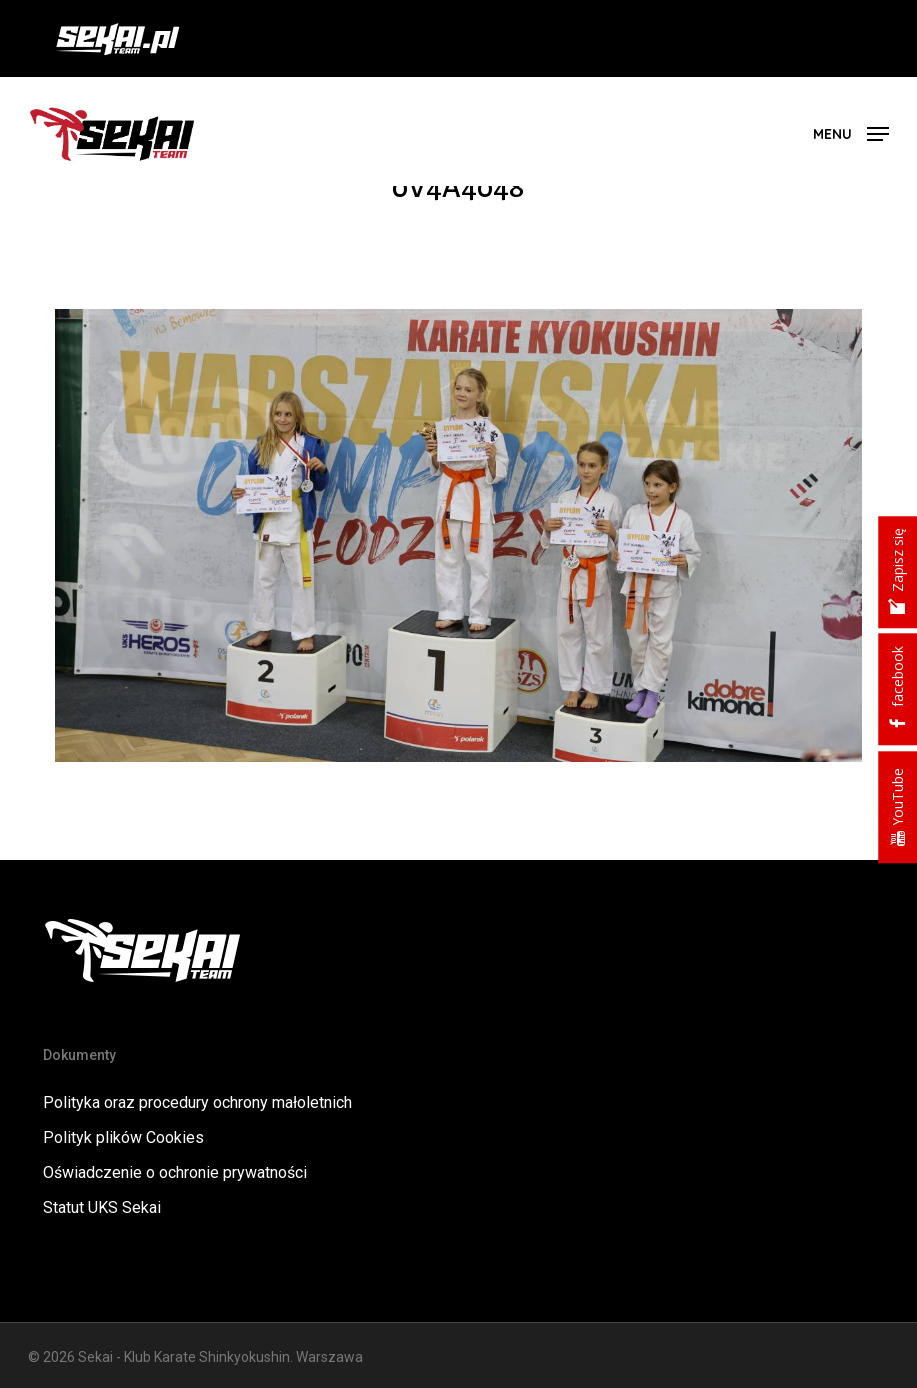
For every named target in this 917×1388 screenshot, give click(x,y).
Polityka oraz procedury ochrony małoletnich (197, 1102)
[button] (851, 132)
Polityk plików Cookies (123, 1137)
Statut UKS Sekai (102, 1207)
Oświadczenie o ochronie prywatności (175, 1172)
